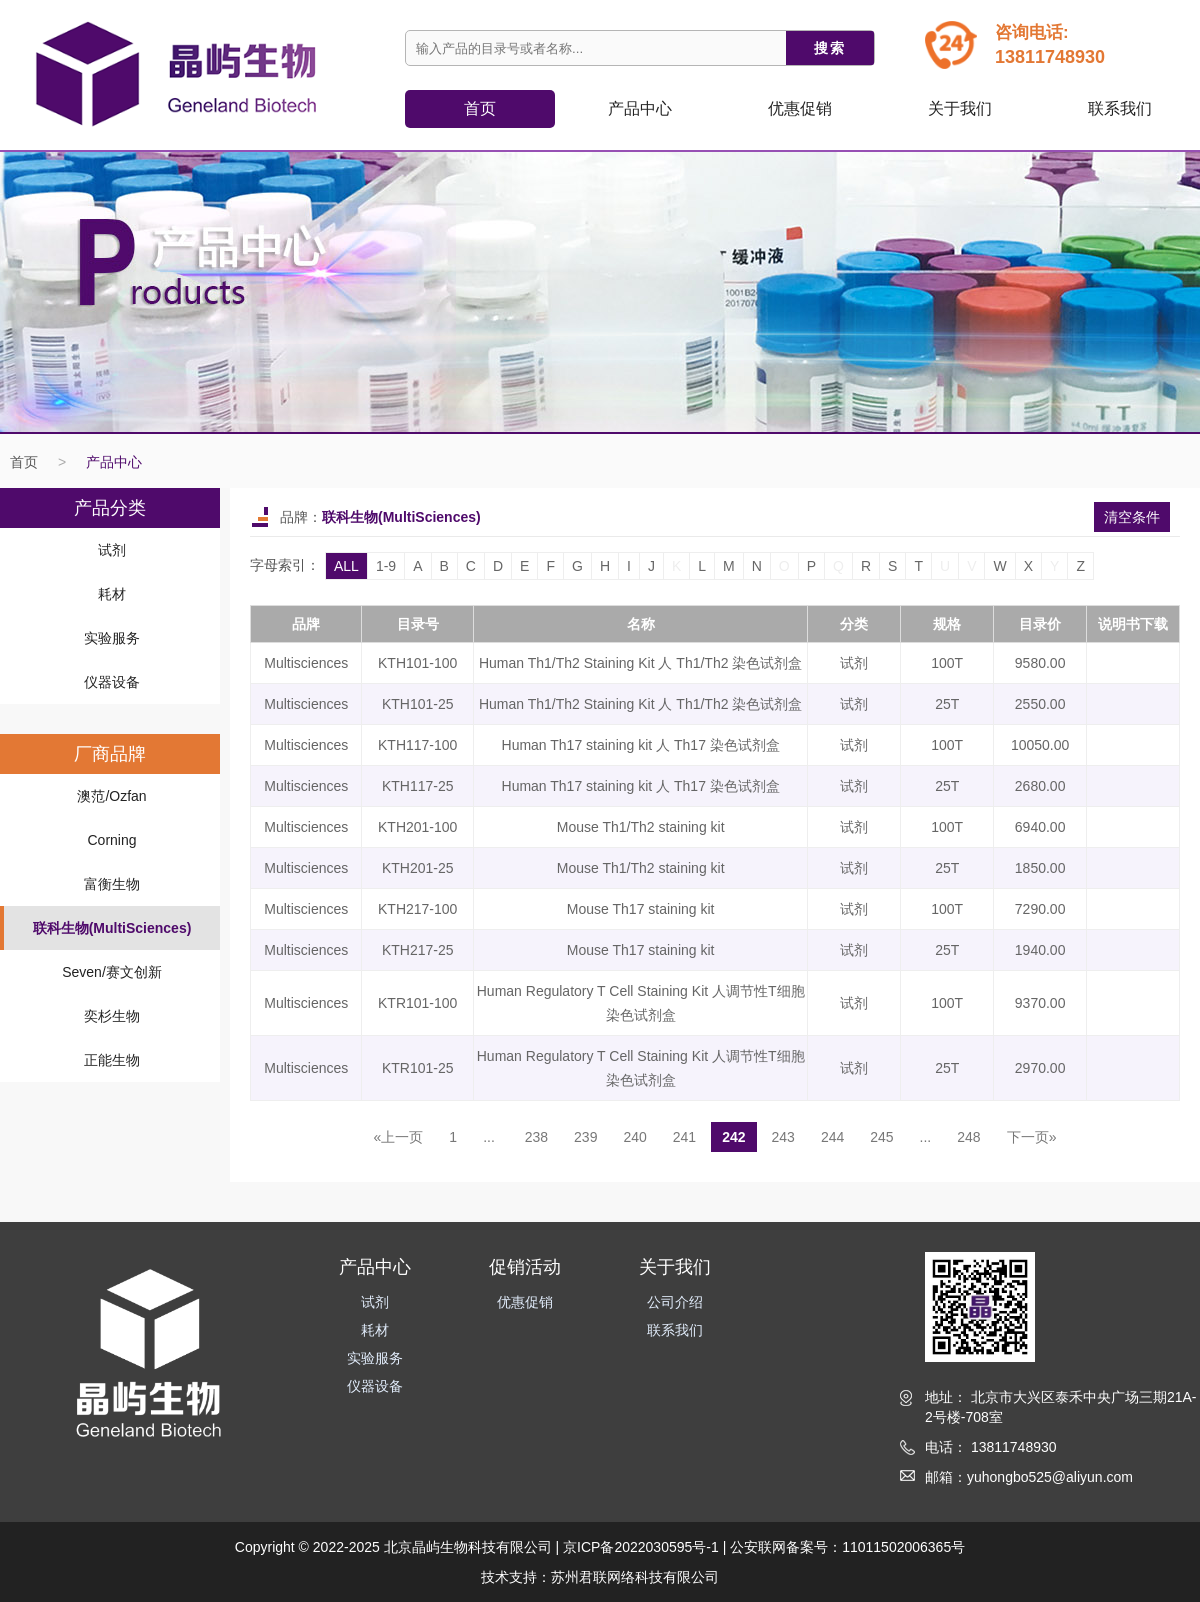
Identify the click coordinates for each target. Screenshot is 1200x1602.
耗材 (112, 594)
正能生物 (112, 1060)
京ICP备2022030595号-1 (641, 1547)
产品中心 (114, 462)
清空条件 (1132, 517)
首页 (480, 108)
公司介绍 (675, 1302)
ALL (346, 566)
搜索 (830, 48)
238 (536, 1137)
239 (585, 1137)
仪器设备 (112, 682)
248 (968, 1137)
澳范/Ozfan (111, 796)
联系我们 (1120, 108)
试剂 (112, 550)
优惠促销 (800, 108)
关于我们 (960, 108)
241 (684, 1137)
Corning (111, 840)
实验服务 (112, 638)
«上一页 (399, 1137)
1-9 (386, 566)
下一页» (1032, 1137)
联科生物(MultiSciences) (112, 928)
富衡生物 (112, 884)
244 (832, 1137)
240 (634, 1137)
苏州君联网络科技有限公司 (635, 1577)
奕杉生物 (112, 1016)
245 (881, 1137)
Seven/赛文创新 (112, 972)
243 (783, 1137)
